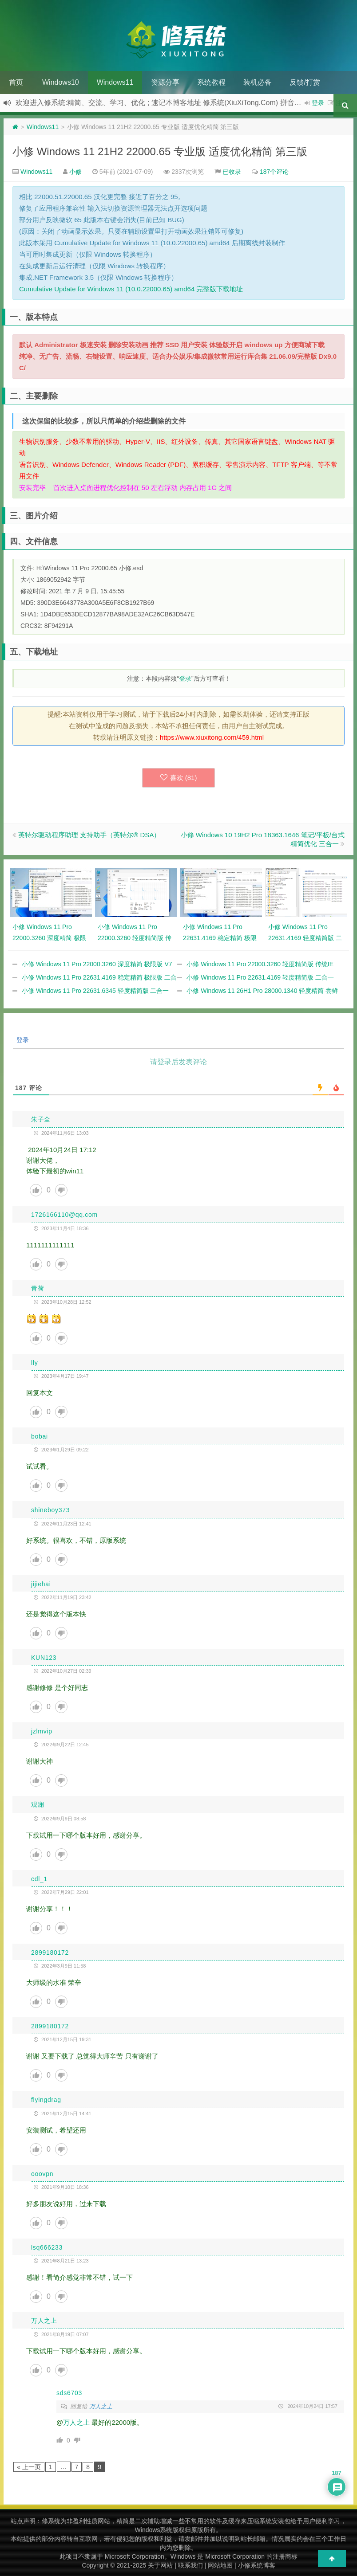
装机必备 (257, 82)
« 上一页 (29, 2466)
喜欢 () (178, 777)
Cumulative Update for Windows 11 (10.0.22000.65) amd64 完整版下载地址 (131, 289)
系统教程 (211, 82)
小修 (75, 171)
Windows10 (60, 82)
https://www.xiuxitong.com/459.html (212, 737)
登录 (318, 102)
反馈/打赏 (305, 82)
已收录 (231, 171)
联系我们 (190, 2565)
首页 (16, 82)
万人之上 (100, 2406)
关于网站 (160, 2565)
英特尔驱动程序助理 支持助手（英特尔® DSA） (89, 835)
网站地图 (220, 2565)
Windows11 (115, 82)
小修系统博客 (256, 2565)
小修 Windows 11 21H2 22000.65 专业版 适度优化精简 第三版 (159, 151)
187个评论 (274, 171)
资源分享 (165, 82)
